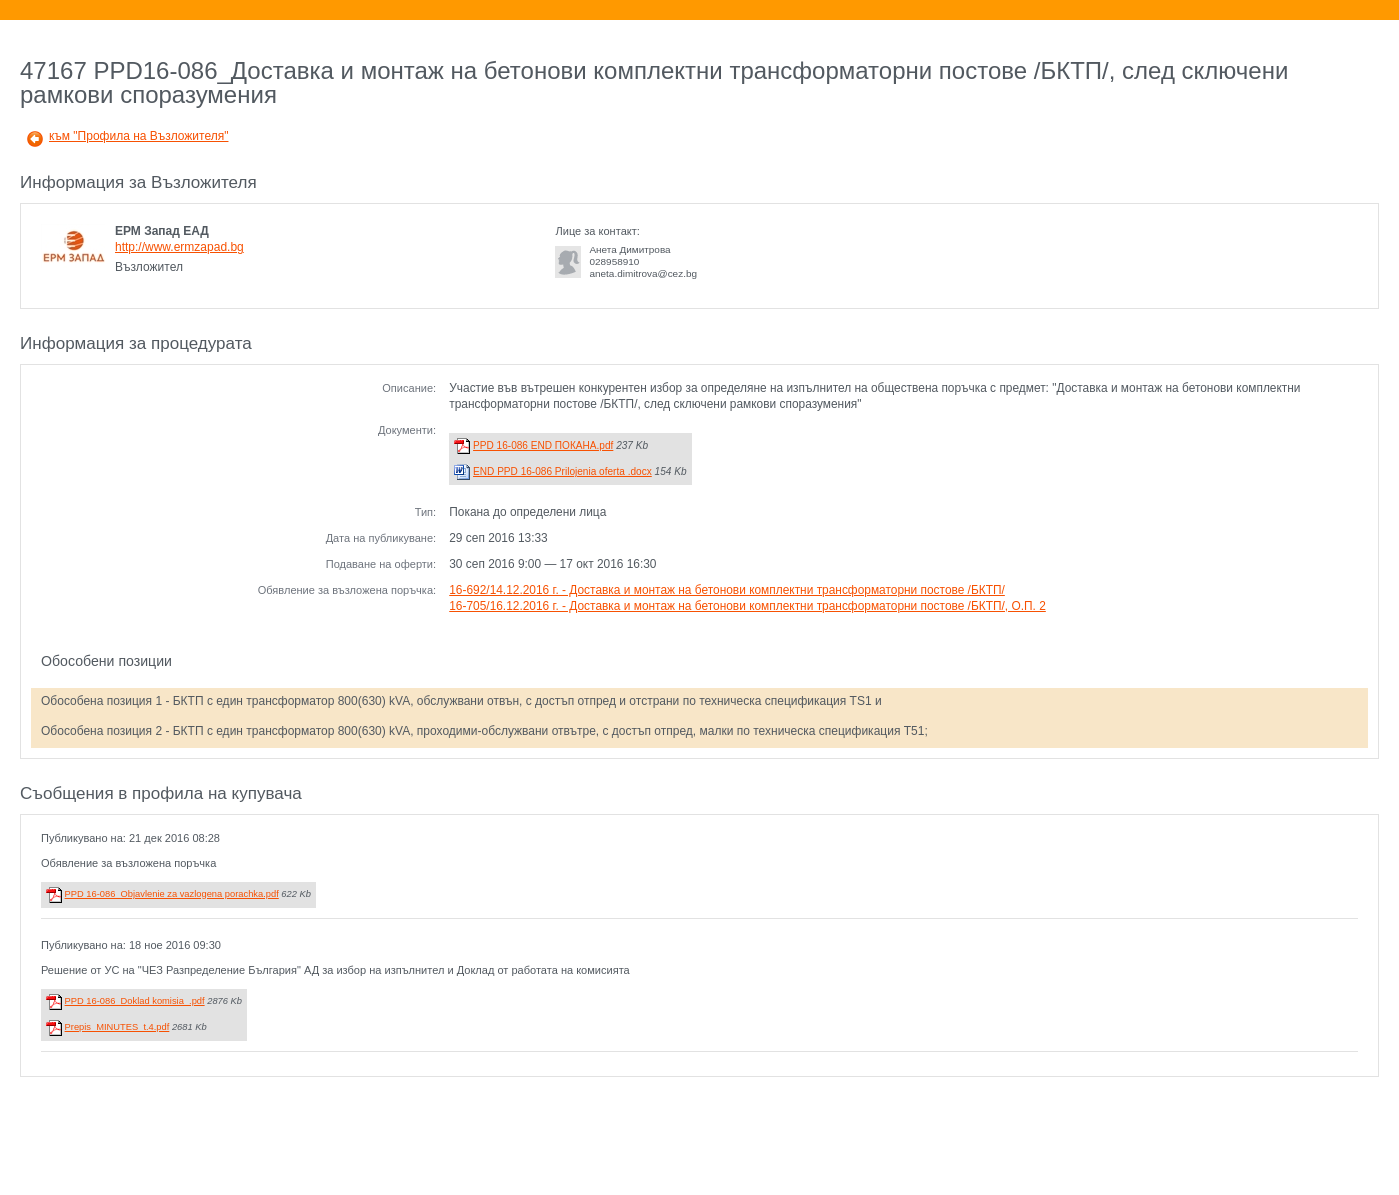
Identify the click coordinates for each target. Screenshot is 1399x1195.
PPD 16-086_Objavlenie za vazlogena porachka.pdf (172, 894)
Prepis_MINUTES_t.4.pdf (117, 1027)
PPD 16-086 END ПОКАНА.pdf (543, 445)
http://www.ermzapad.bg (179, 247)
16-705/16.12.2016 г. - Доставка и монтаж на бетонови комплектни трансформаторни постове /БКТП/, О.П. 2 (747, 606)
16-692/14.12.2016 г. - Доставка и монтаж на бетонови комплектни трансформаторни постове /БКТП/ (727, 590)
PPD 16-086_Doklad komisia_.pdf (135, 1001)
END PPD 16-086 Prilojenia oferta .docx (562, 471)
